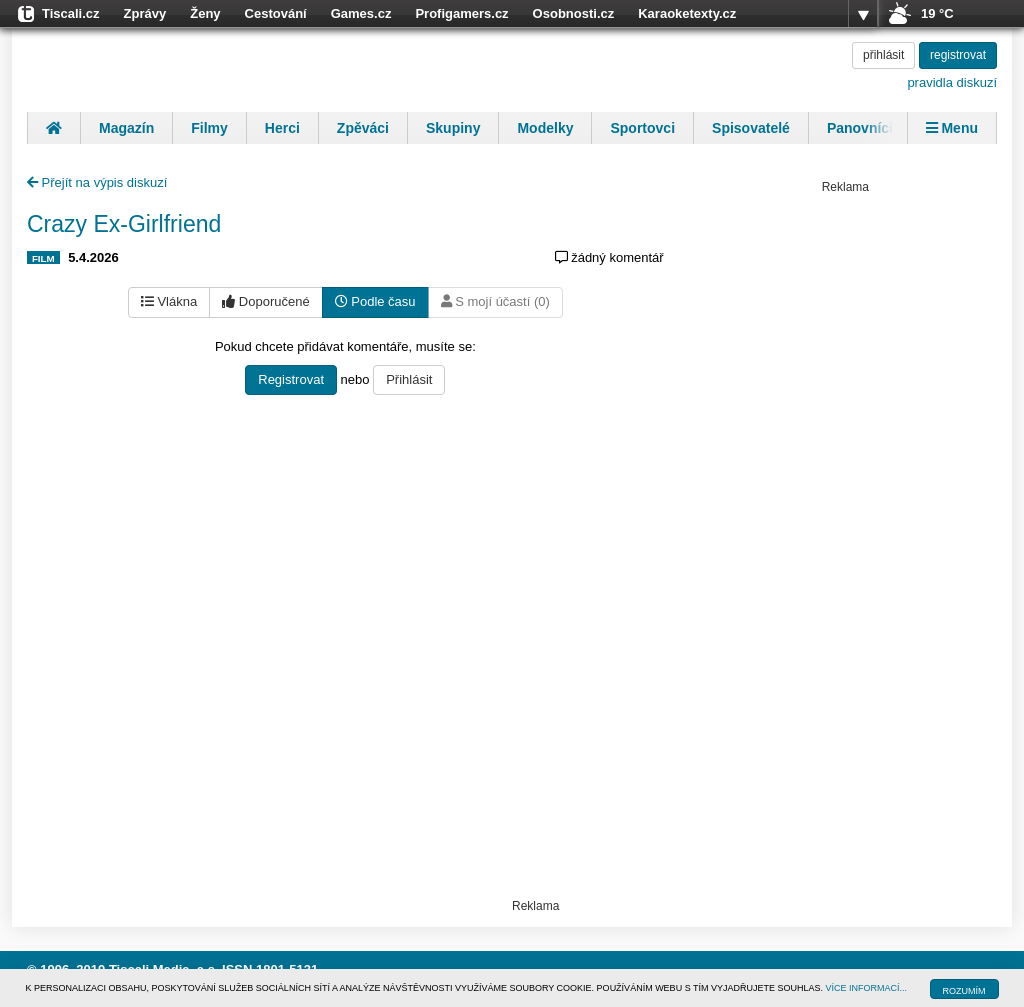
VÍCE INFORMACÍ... (867, 988)
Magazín (126, 128)
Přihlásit (409, 379)
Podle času (375, 301)
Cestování (276, 13)
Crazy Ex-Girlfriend (124, 224)
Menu (952, 128)
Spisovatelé (751, 128)
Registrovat (291, 379)
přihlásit (883, 55)
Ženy (205, 13)
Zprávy (145, 13)
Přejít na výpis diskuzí (97, 182)
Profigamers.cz (461, 13)
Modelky (545, 128)
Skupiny (453, 128)
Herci (282, 128)
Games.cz (361, 13)
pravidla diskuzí (952, 82)
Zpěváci (363, 128)
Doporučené (265, 301)
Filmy (209, 128)
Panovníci (860, 128)
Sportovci (642, 128)
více (863, 14)
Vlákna (169, 301)
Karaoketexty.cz (687, 13)
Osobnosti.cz (574, 13)
